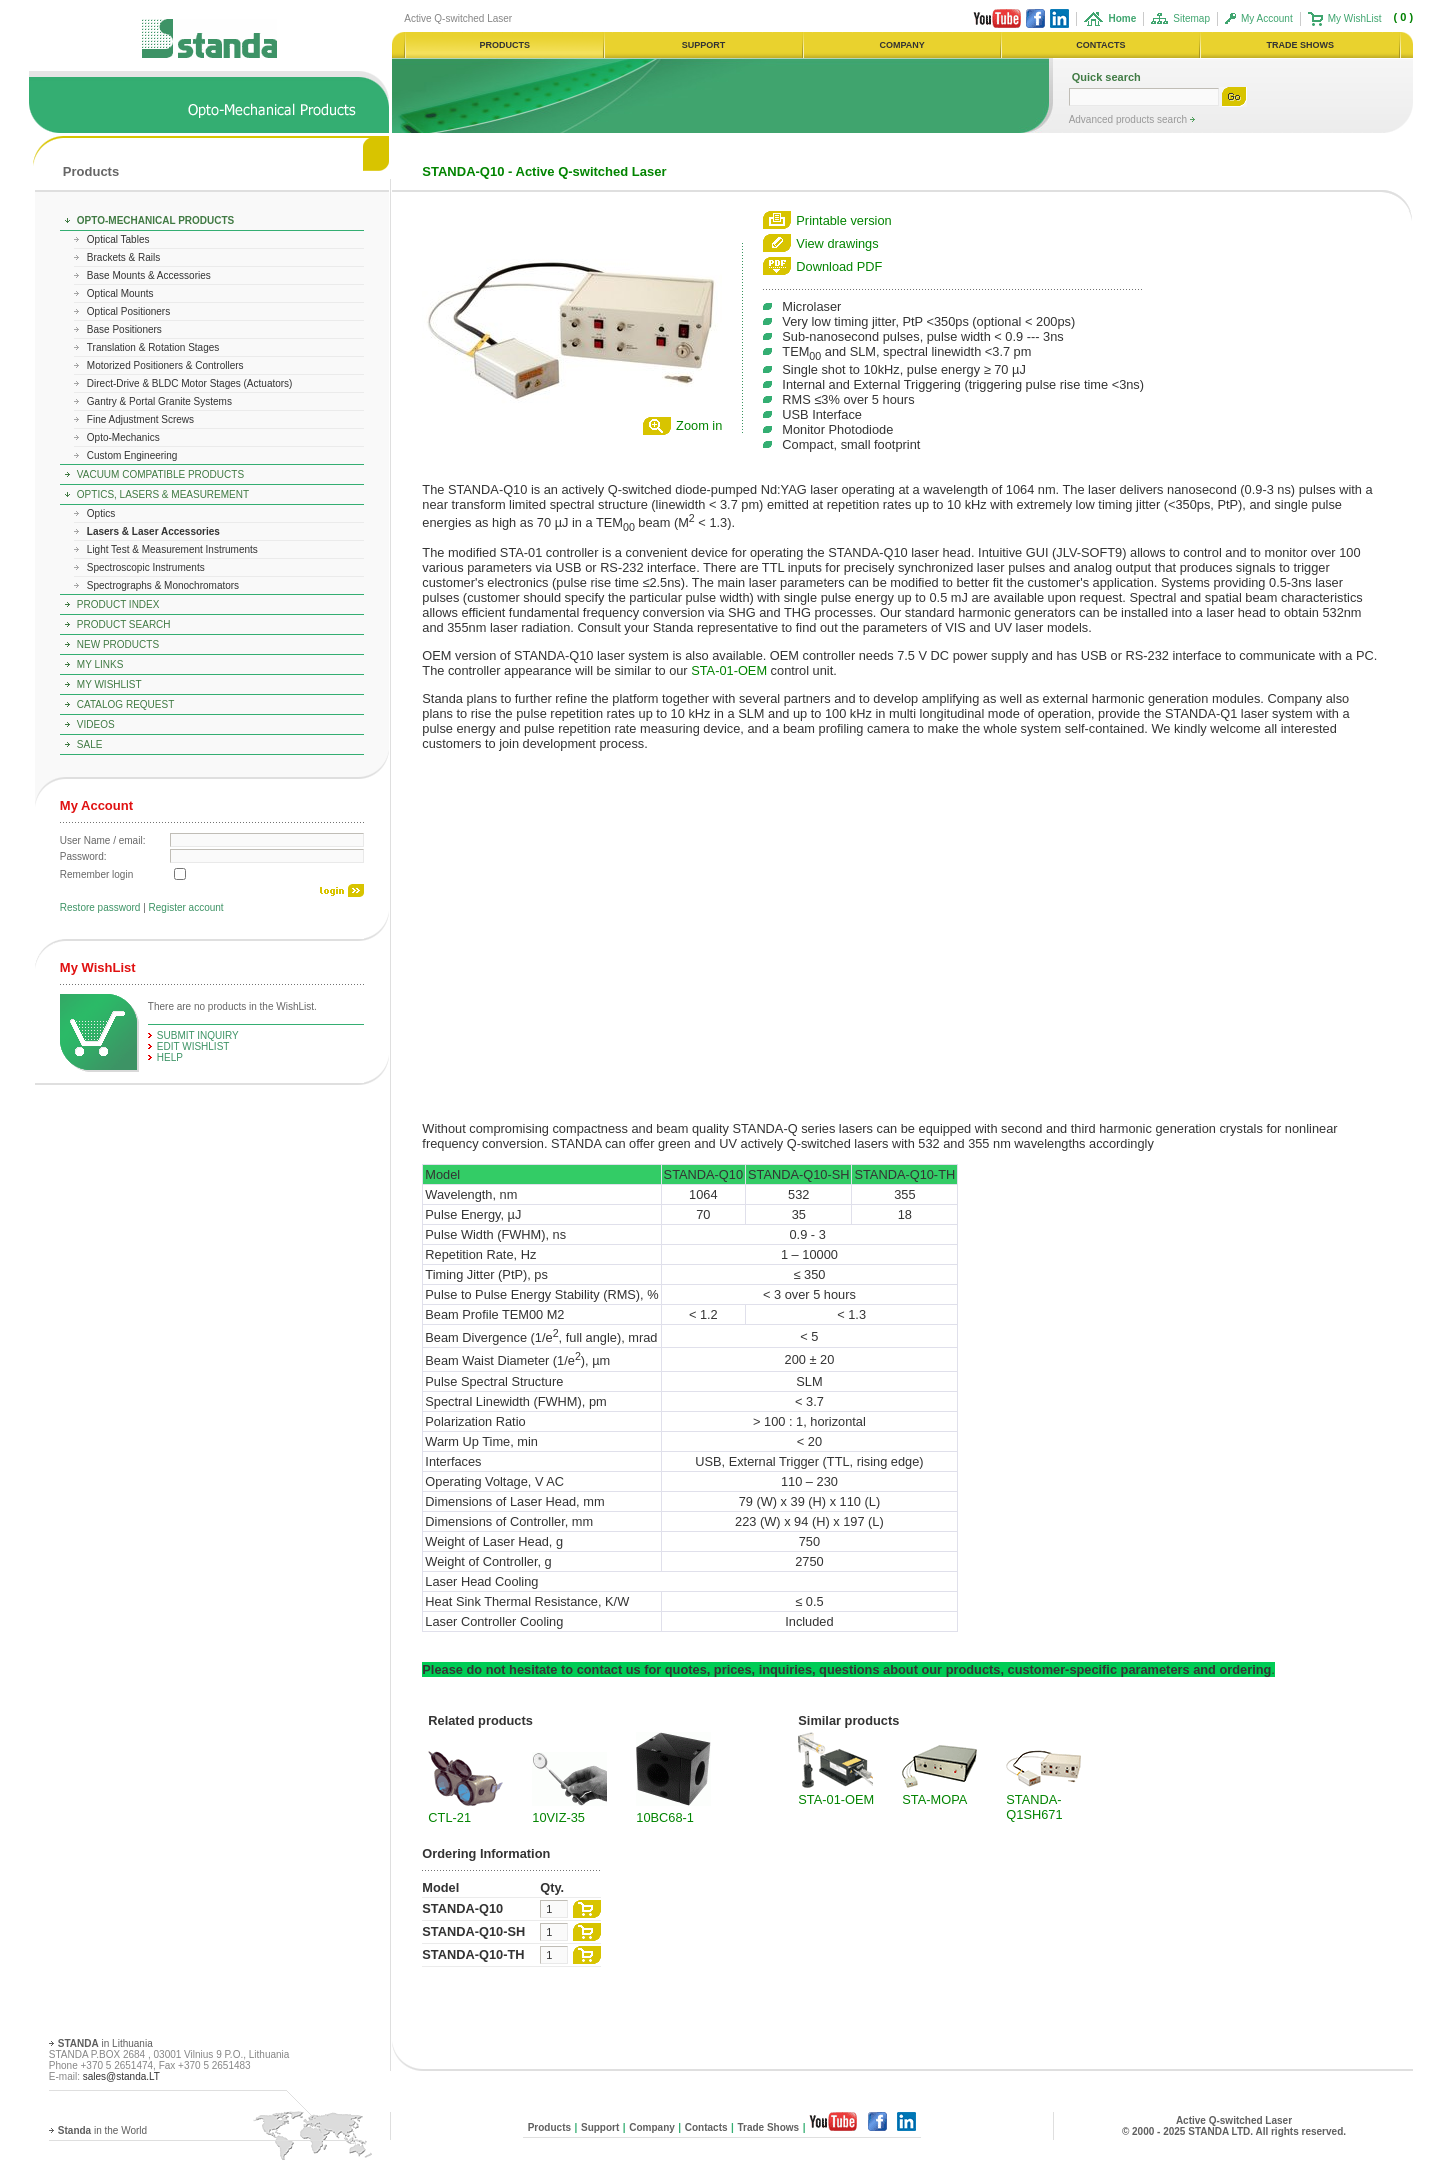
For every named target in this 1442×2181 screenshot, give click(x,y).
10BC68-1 (665, 1817)
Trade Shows (768, 2127)
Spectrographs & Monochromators (163, 585)
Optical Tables (118, 239)
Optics (101, 513)
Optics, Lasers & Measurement (163, 494)
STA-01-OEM (729, 670)
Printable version (843, 220)
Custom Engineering (132, 455)
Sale (90, 744)
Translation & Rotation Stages (153, 347)
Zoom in (699, 425)
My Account (1267, 18)
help (170, 1057)
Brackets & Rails (123, 257)
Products (91, 171)
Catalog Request (125, 704)
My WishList (1355, 18)
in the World (102, 2130)
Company (652, 2127)
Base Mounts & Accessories (149, 275)
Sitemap (1191, 18)
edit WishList (193, 1046)
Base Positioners (124, 329)
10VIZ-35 (558, 1817)
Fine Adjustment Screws (140, 419)
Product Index (118, 604)
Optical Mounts (120, 293)
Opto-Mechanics (123, 437)
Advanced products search (1129, 119)
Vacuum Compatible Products (160, 474)
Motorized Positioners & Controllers (165, 365)
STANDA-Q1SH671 (1034, 1807)
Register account (186, 907)
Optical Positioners (128, 311)
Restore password (100, 907)
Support (600, 2127)
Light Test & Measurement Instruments (172, 549)
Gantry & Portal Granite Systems (159, 401)
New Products (118, 644)
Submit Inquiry (198, 1035)
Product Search (124, 624)
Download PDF (839, 266)
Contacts (706, 2127)
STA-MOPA (934, 1799)
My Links (100, 664)
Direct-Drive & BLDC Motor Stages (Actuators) (190, 383)
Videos (96, 724)
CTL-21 (449, 1817)
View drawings (837, 243)
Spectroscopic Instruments (146, 567)
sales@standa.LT (121, 2076)
